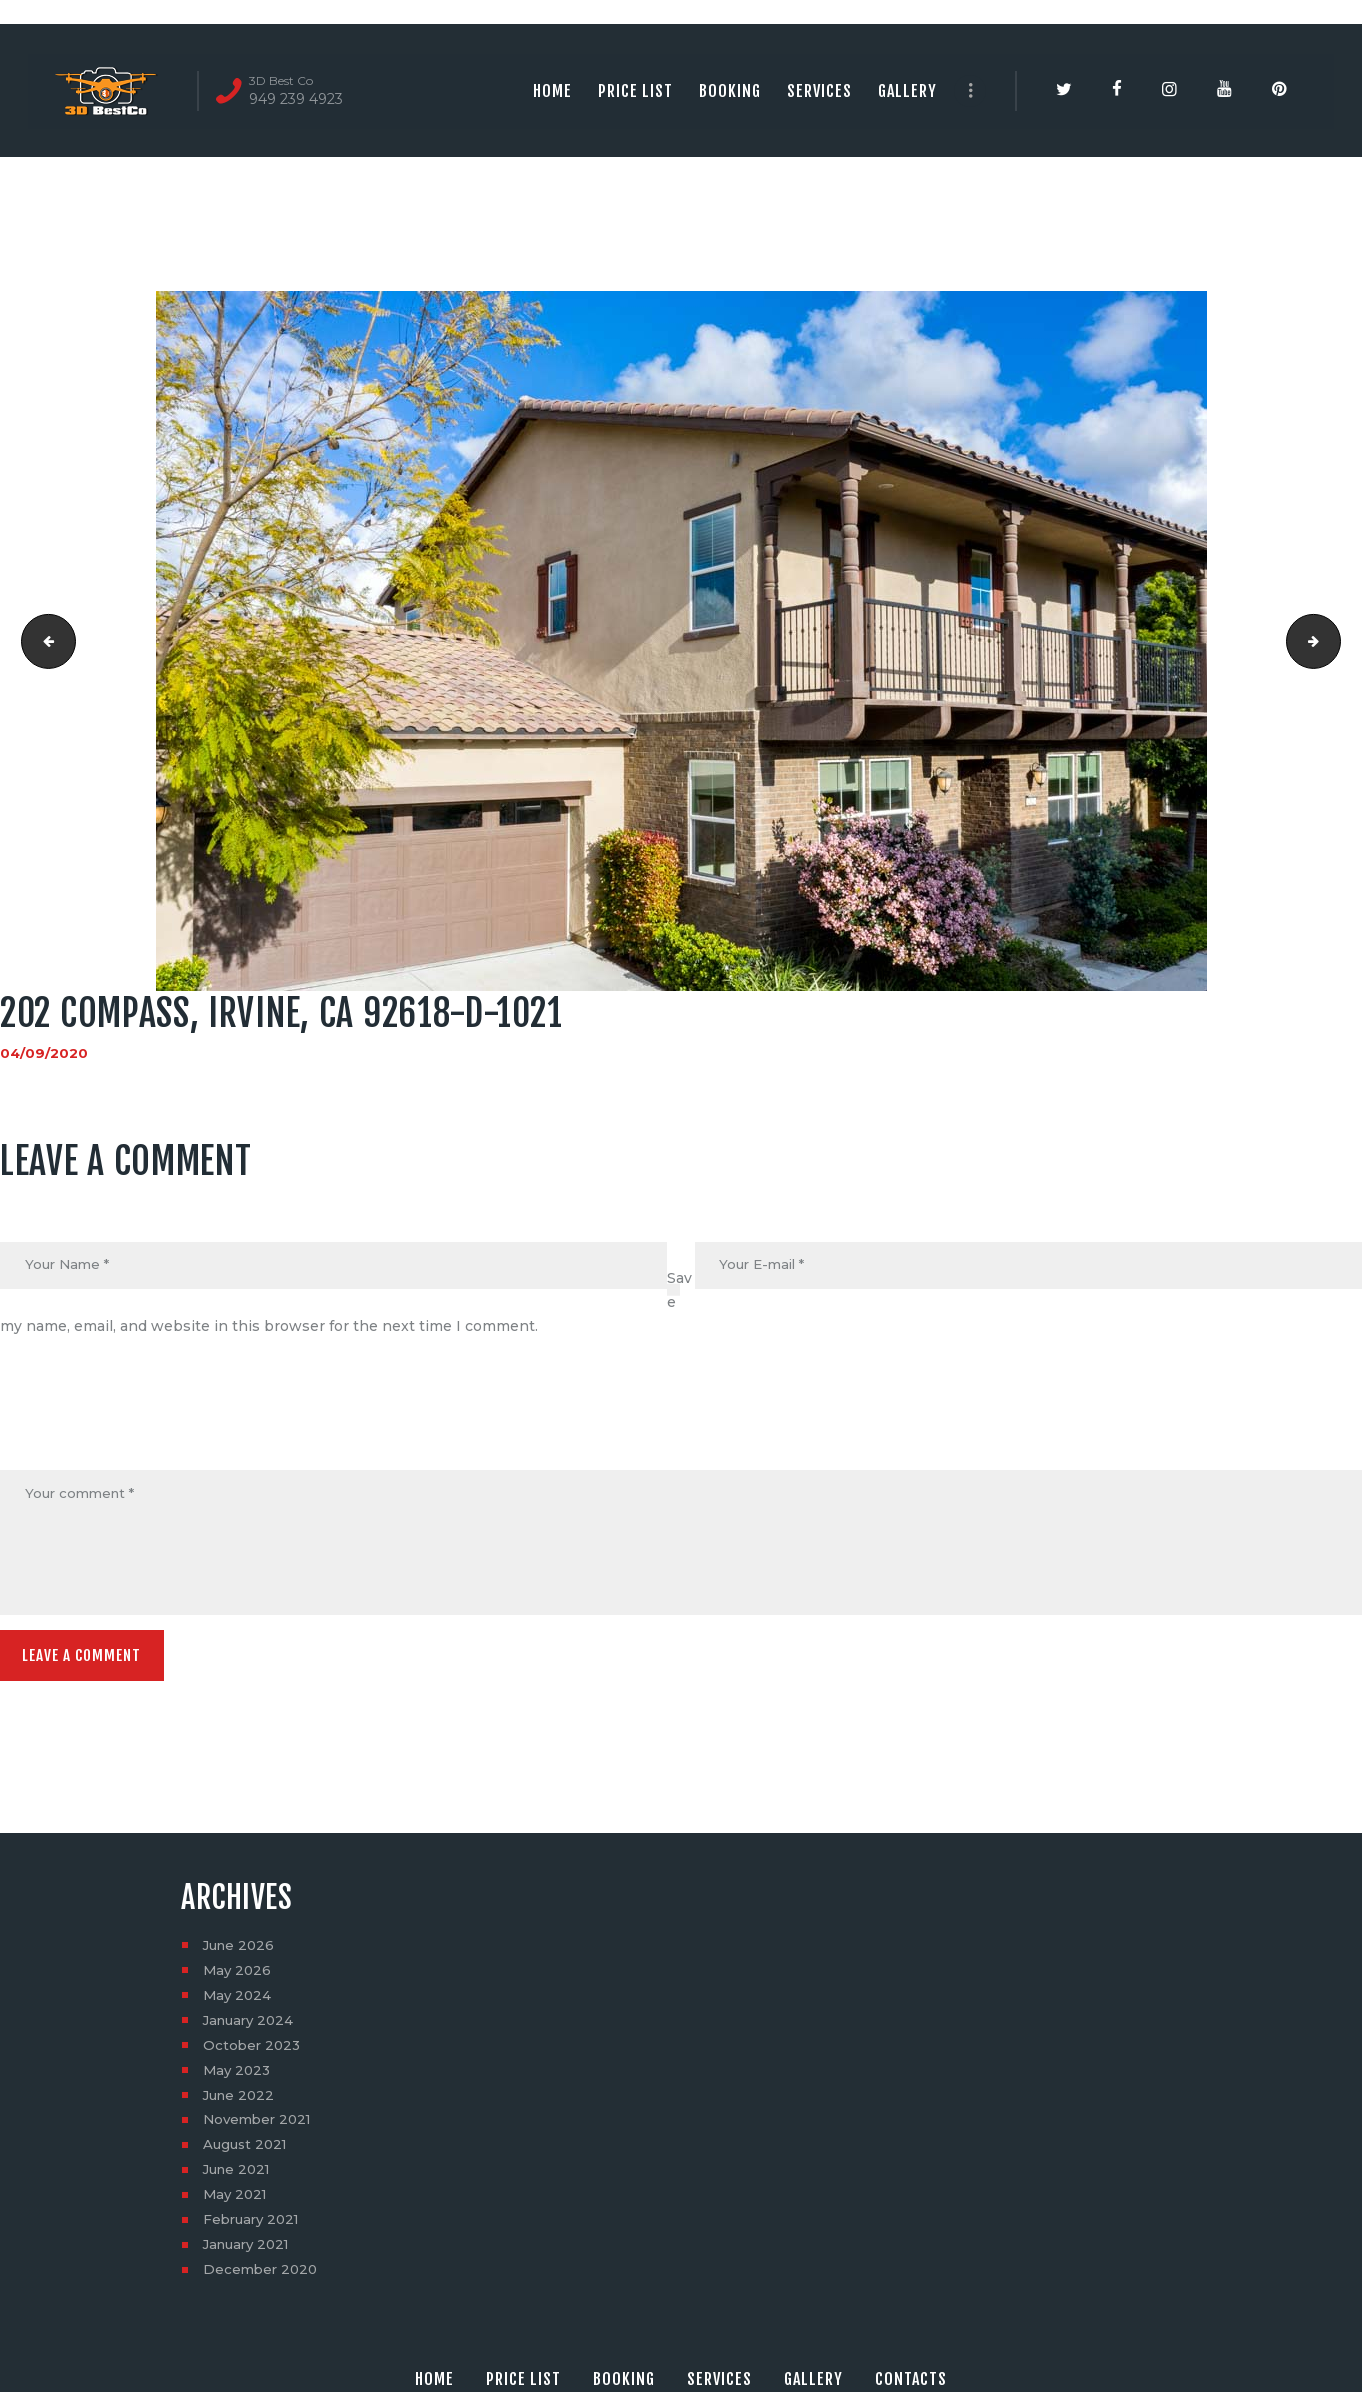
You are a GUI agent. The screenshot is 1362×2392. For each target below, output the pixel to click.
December (262, 2277)
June (241, 1952)
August (247, 2152)
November (260, 2127)
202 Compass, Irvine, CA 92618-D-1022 (1333, 641)
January (251, 2027)
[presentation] (152, 1422)
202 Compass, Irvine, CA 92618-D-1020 (43, 641)
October (253, 2052)
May (238, 1977)
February (254, 2227)
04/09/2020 (44, 1053)
